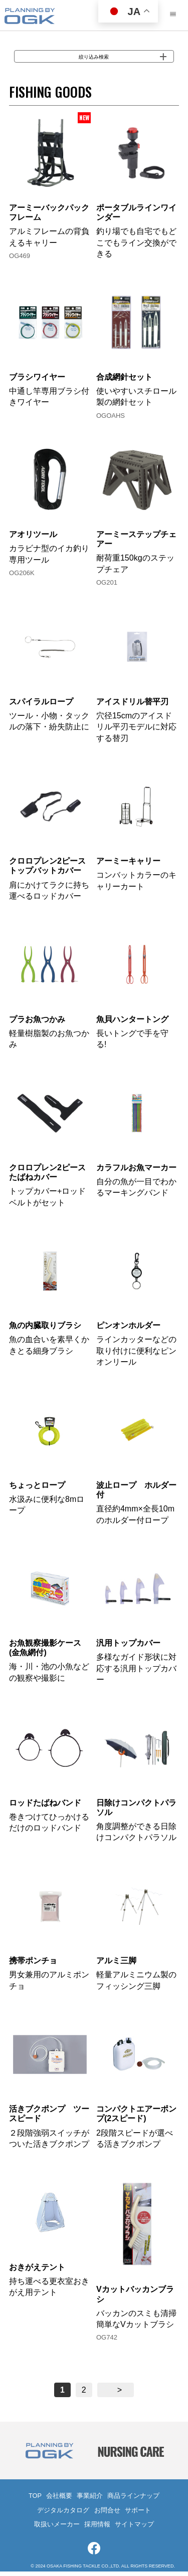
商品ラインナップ (133, 2500)
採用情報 (97, 2528)
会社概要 (59, 2500)
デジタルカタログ (63, 2514)
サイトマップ (134, 2528)
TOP (35, 2500)
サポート (138, 2514)
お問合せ (107, 2514)
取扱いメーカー (57, 2528)
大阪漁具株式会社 (30, 17)
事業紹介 (90, 2500)
